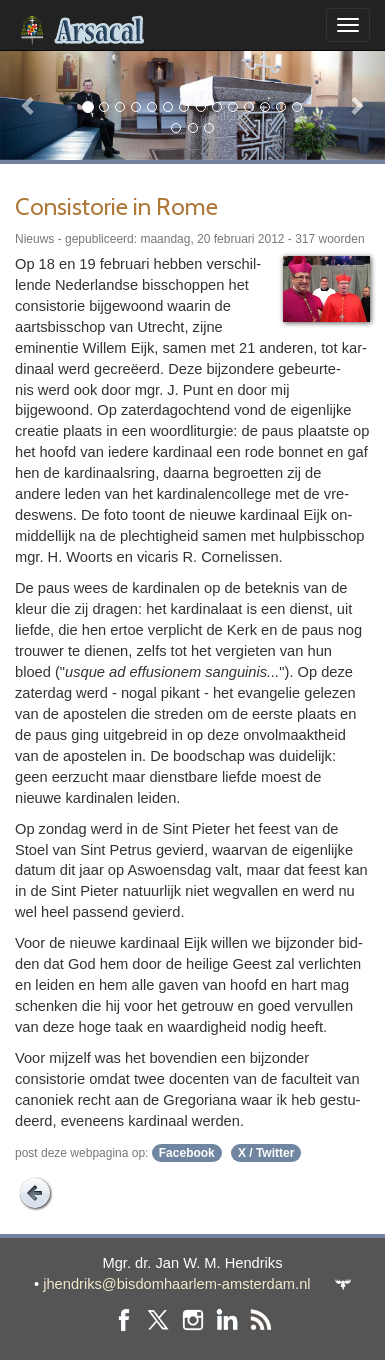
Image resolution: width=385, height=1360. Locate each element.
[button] (29, 105)
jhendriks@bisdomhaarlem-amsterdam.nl (176, 1284)
